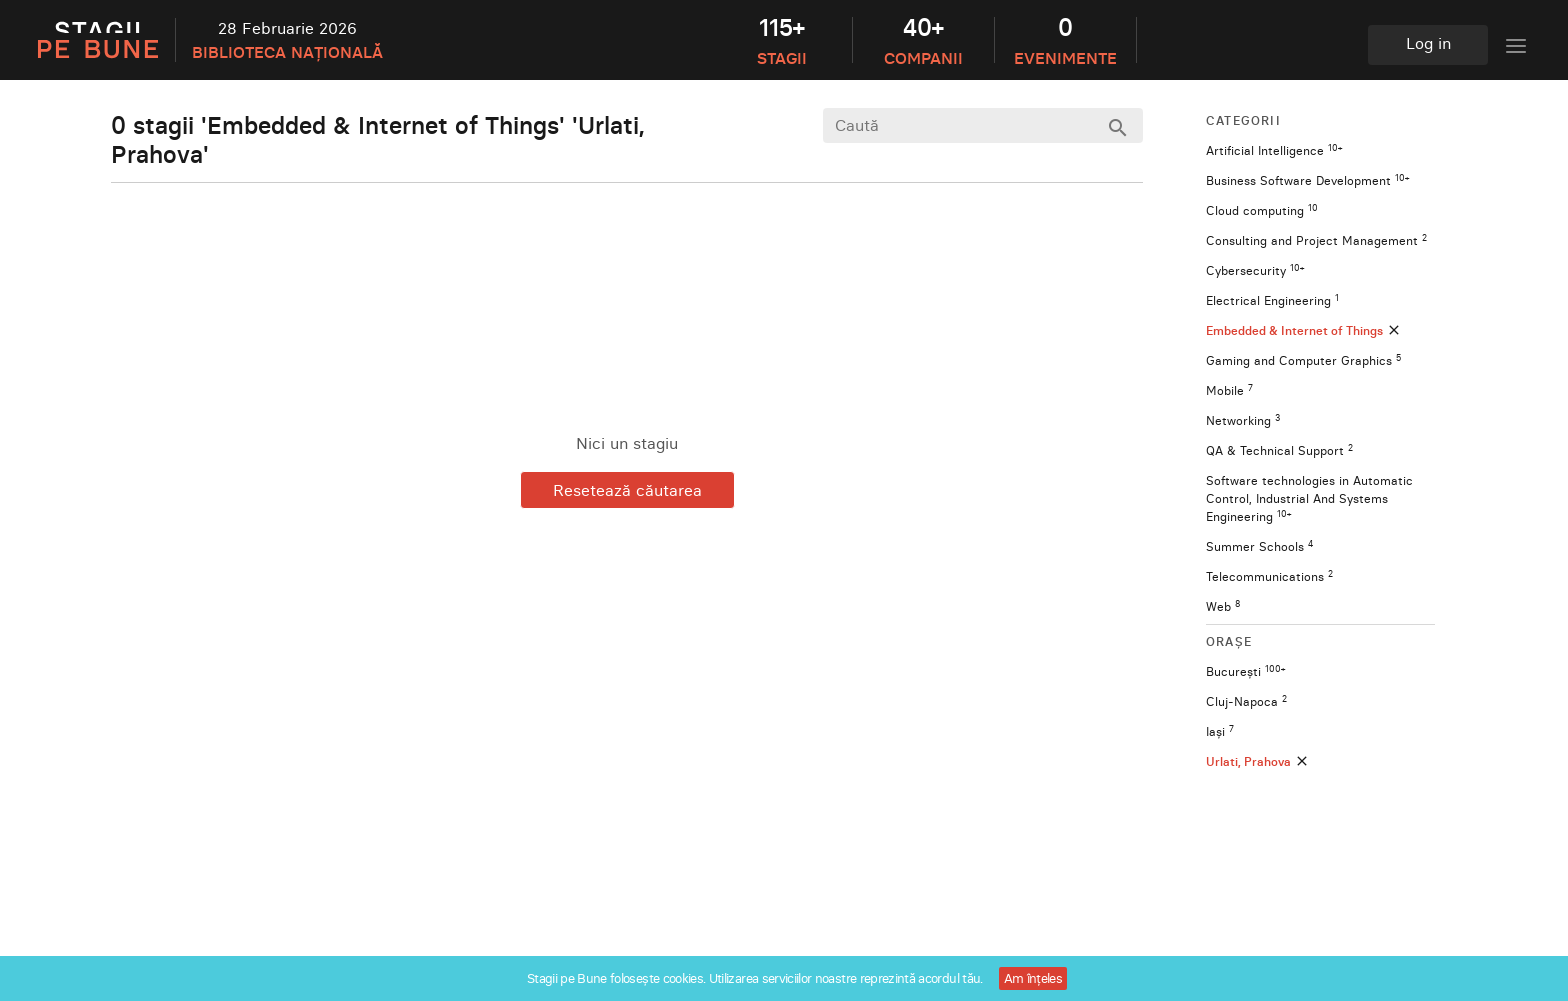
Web (1223, 606)
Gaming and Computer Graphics (1303, 360)
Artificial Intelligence (1274, 150)
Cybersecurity (1255, 270)
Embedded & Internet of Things (1304, 330)
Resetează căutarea (627, 490)
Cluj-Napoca (1246, 701)
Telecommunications (1269, 576)
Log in (1428, 43)
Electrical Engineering (1272, 300)
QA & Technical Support (1279, 450)
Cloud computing (1262, 210)
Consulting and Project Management (1316, 240)
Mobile (1229, 390)
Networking (1243, 420)
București (1245, 671)
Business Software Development (1307, 180)
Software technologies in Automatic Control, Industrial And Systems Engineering (1309, 498)
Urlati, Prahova (1258, 761)
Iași (1220, 731)
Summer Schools (1259, 546)
